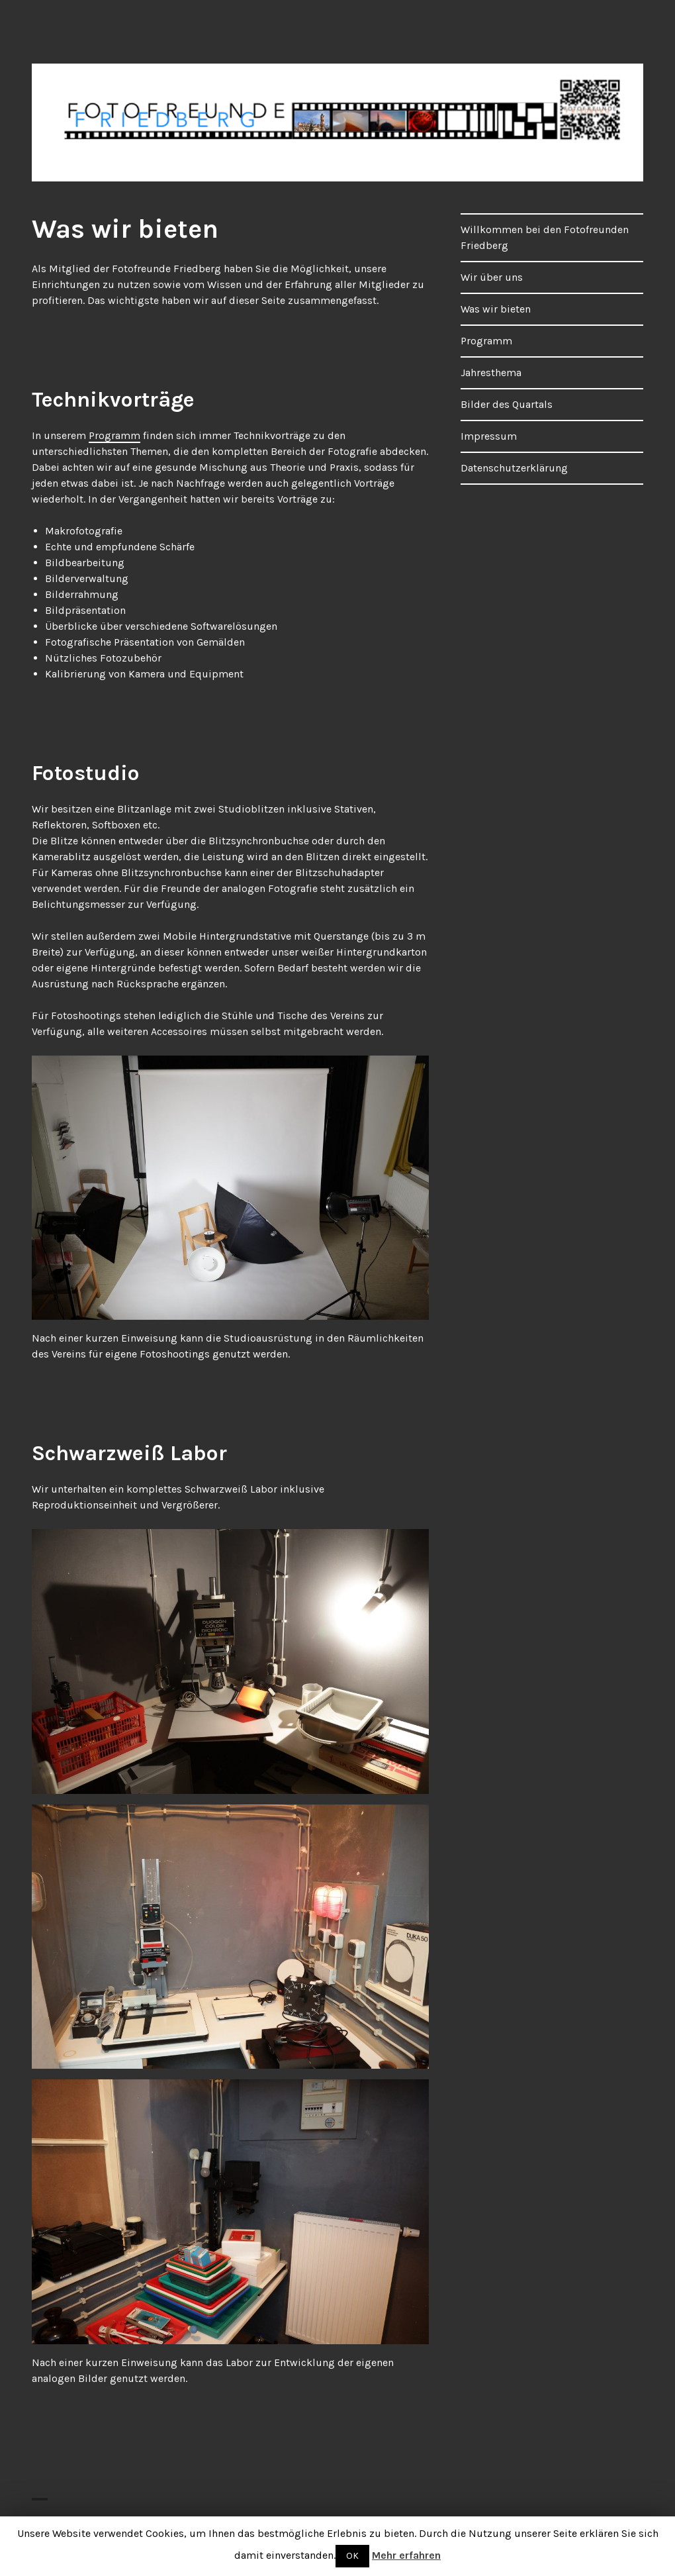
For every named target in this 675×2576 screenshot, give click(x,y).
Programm (114, 435)
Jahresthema (491, 372)
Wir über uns (492, 277)
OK (352, 2555)
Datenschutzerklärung (514, 468)
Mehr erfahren (406, 2555)
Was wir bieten (496, 309)
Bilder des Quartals (507, 404)
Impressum (489, 436)
